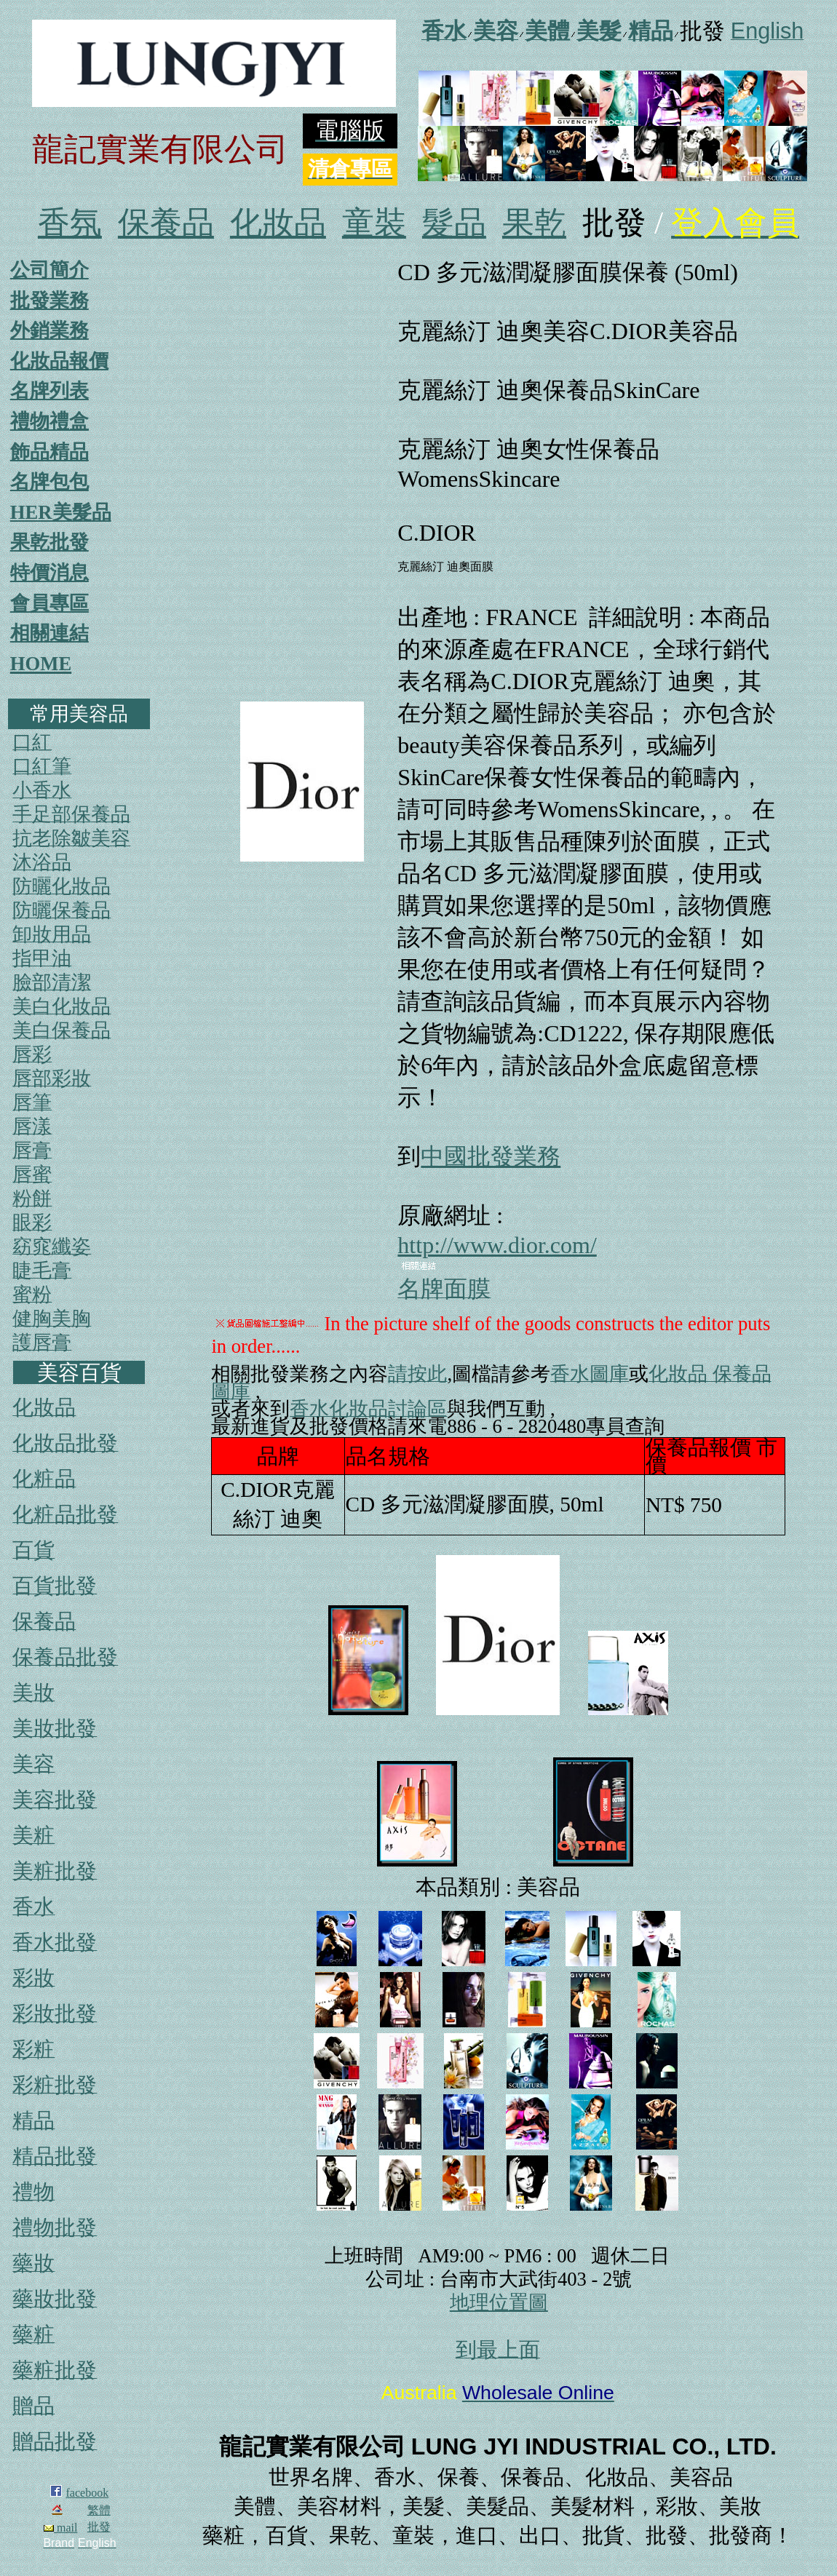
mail (60, 2527)
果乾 (534, 223)
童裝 (374, 223)
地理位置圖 (499, 2302)
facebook (87, 2492)
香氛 (70, 223)
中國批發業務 (490, 1156)
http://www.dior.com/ (496, 1245)
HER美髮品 (60, 512)
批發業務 (49, 300)
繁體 (99, 2510)
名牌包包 (49, 482)
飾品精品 (49, 452)
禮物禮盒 (49, 421)
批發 (99, 2527)
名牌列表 (49, 391)
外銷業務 (49, 330)
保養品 (166, 223)
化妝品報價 (59, 361)
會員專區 (49, 603)
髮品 (454, 223)
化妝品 (278, 223)
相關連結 (49, 633)
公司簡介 (49, 270)
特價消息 (49, 573)
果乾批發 (49, 542)
